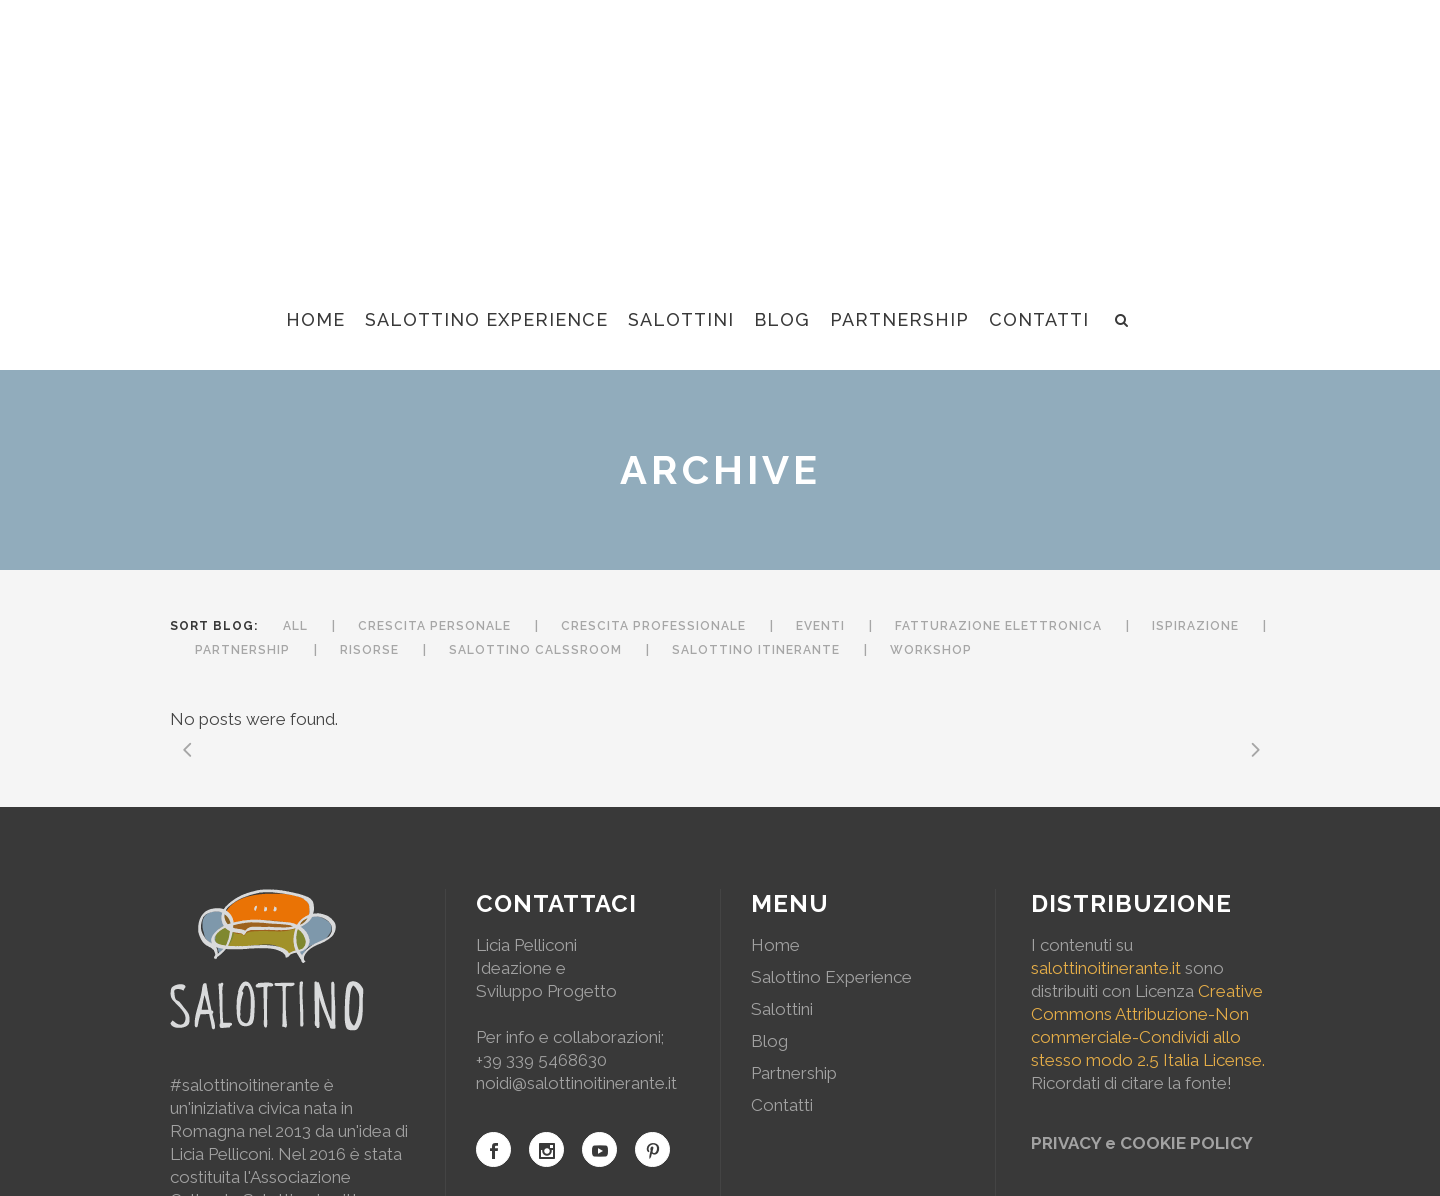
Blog (769, 1041)
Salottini (782, 1009)
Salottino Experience (831, 977)
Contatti (782, 1105)
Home (775, 945)
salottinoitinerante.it (1106, 968)
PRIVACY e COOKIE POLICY (1142, 1143)
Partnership (794, 1073)
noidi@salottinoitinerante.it (576, 1083)
